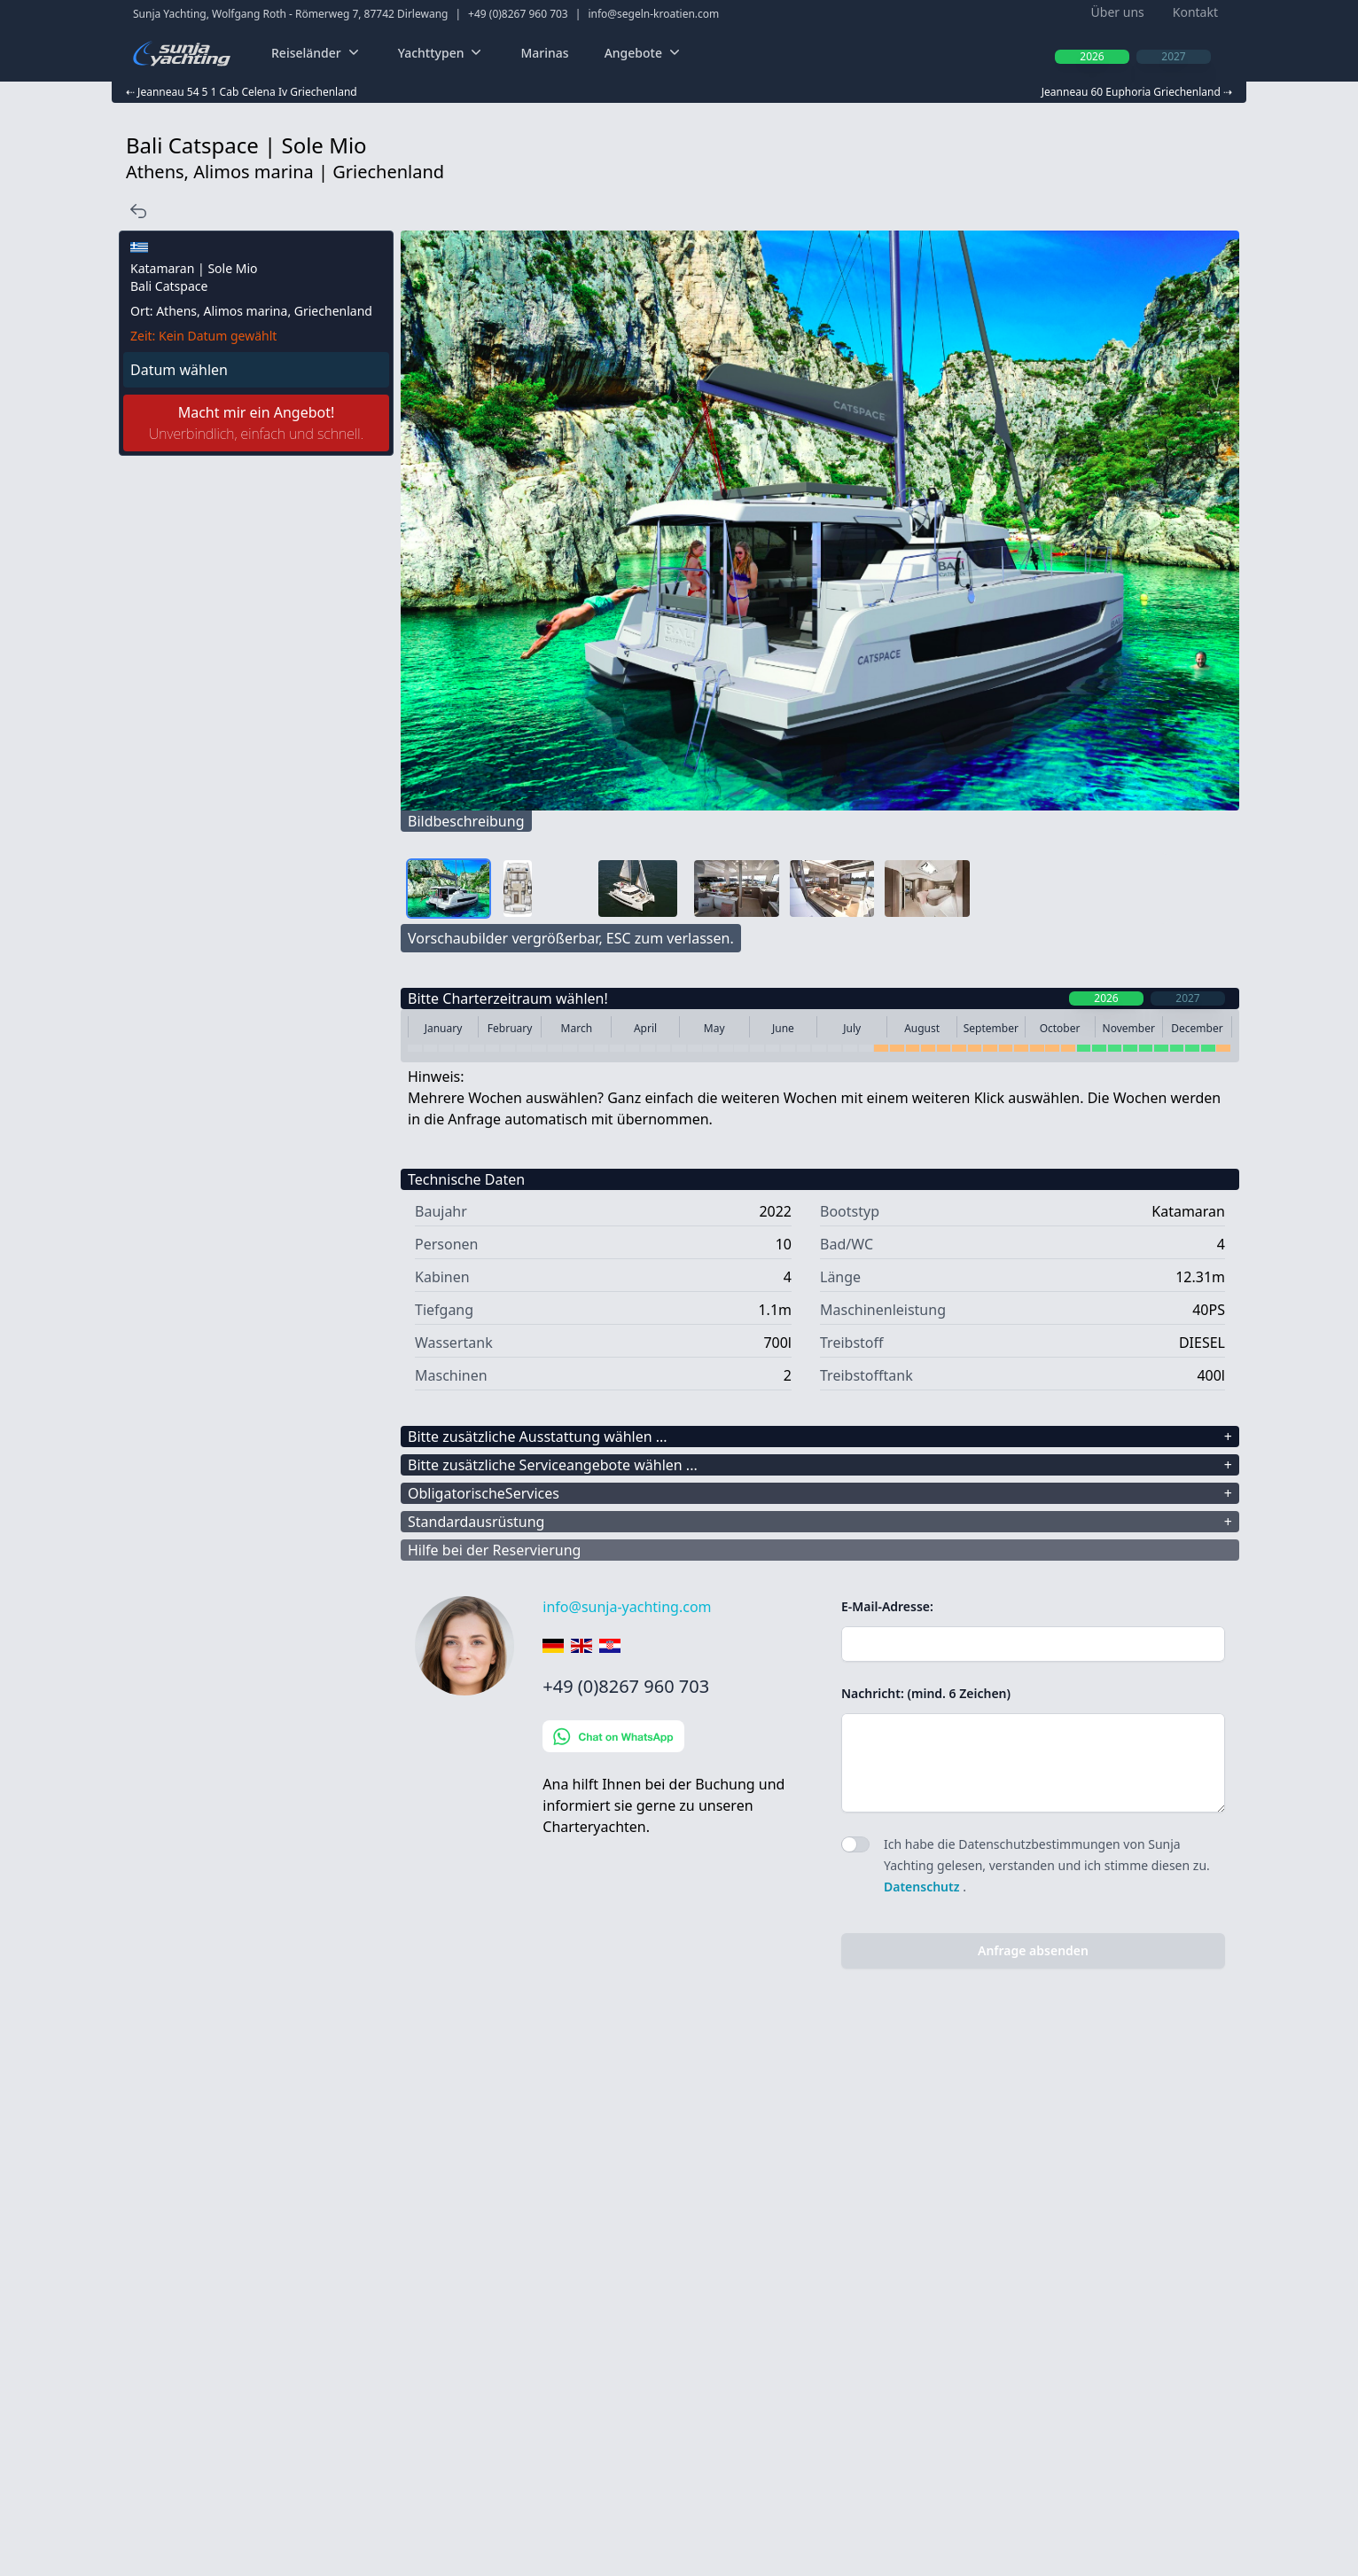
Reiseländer (317, 52)
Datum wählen (179, 370)
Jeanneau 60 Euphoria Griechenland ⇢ (1137, 92)
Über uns (1117, 12)
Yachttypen (442, 52)
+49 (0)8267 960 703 (518, 14)
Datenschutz (923, 1886)
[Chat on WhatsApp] (677, 1736)
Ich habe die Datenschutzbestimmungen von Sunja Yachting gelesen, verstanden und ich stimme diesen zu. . (1047, 1865)
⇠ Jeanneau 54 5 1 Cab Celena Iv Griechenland (241, 92)
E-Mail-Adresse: (887, 1606)
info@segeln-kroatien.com (653, 14)
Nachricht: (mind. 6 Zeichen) (926, 1693)
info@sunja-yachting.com (626, 1607)
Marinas (544, 52)
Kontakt (1195, 12)
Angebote (644, 52)
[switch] (855, 1844)
